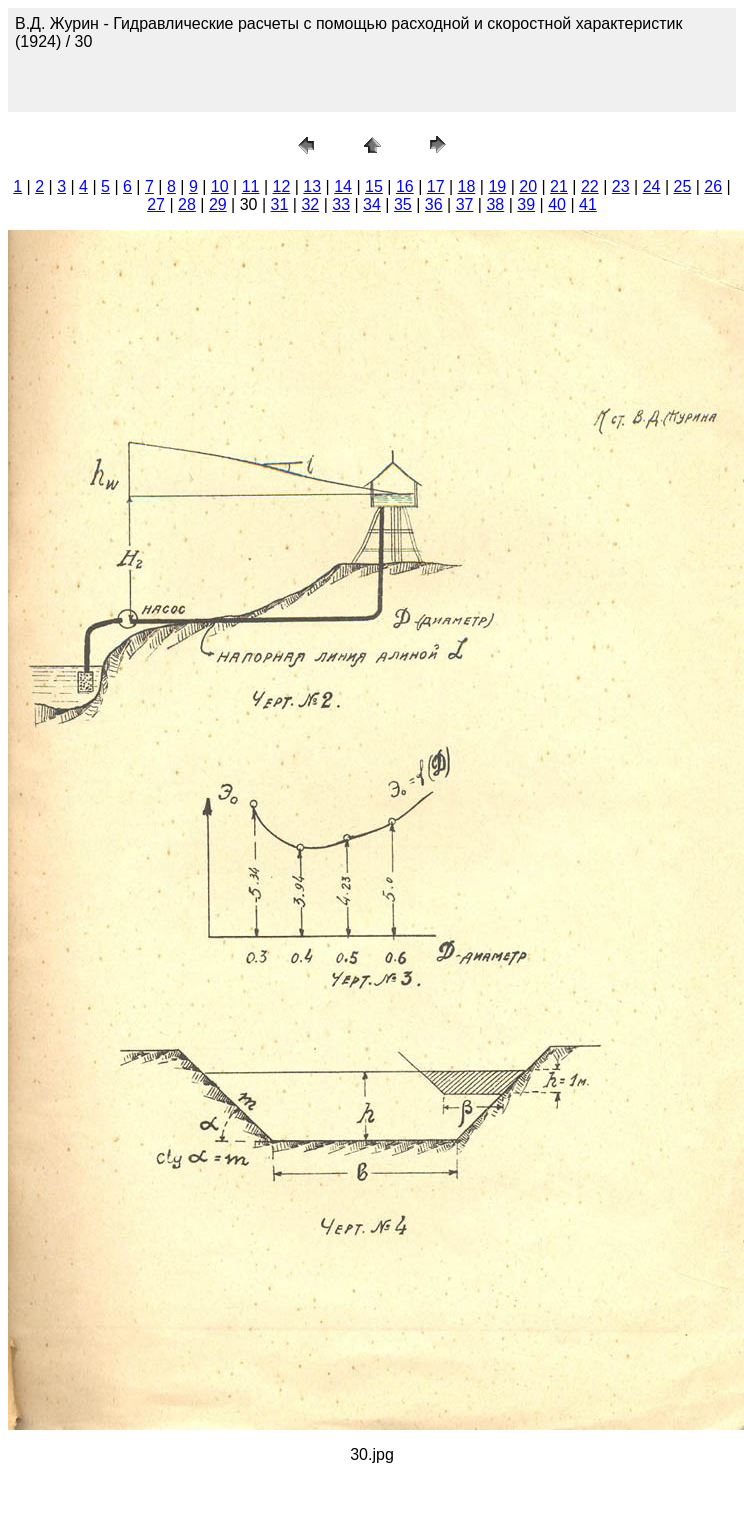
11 (251, 186)
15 (374, 186)
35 (403, 204)
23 (621, 186)
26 (713, 186)
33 (341, 204)
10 (220, 186)
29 (218, 204)
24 (652, 186)
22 (590, 186)
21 (559, 186)
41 (588, 204)
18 (467, 186)
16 (405, 186)
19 (497, 186)
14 (343, 186)
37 (465, 204)
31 (280, 204)
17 (436, 186)
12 (282, 186)
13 (312, 186)
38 (495, 204)
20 (528, 186)
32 (310, 204)
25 (682, 186)
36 (434, 204)
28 (187, 204)
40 (557, 204)
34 (372, 204)
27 (156, 204)
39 (526, 204)
